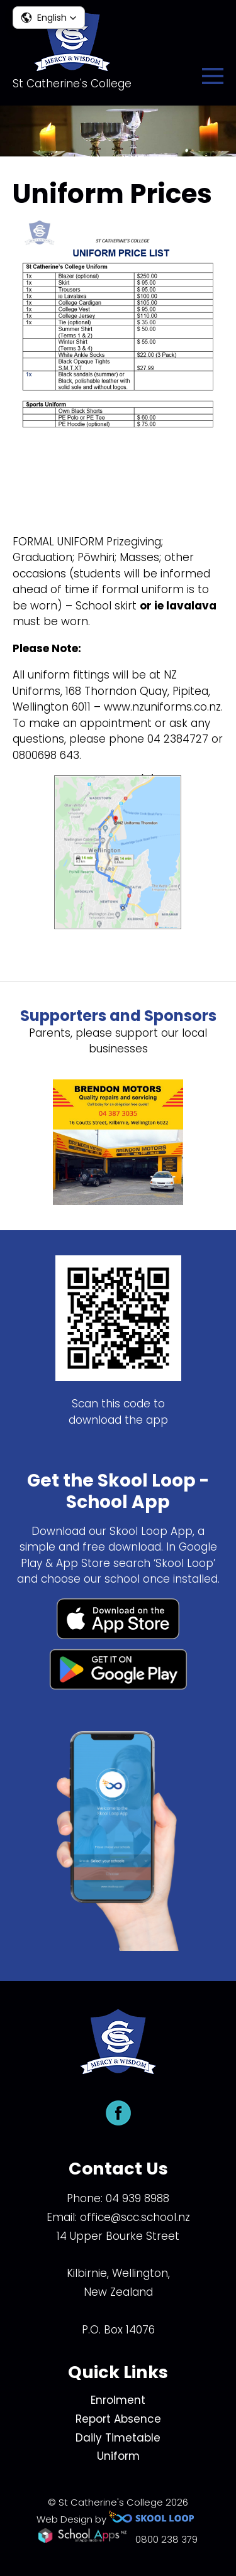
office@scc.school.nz (135, 2217)
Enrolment (118, 2400)
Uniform (118, 2456)
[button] (49, 17)
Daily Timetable (118, 2437)
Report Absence (118, 2418)
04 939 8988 (137, 2198)
